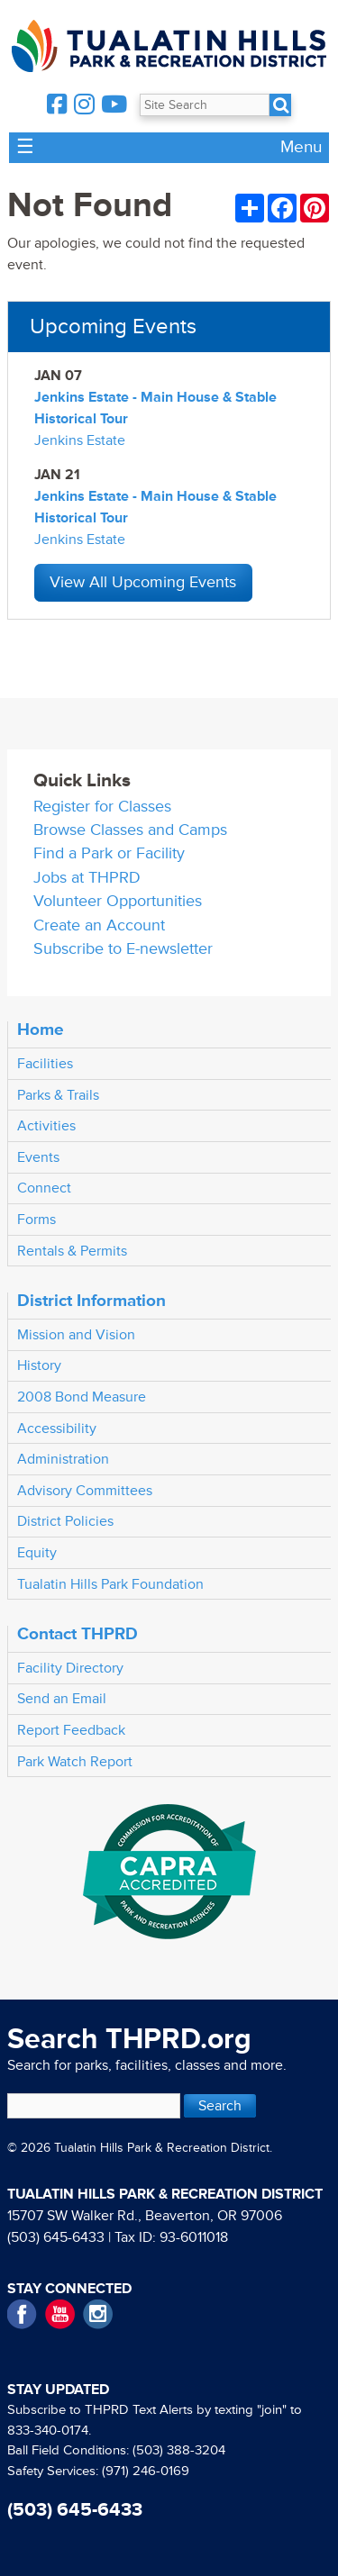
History (39, 1365)
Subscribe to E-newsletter (123, 948)
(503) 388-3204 (178, 2450)
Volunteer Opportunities (117, 901)
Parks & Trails (58, 1095)
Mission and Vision (76, 1335)
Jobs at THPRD (87, 877)
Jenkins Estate (79, 440)
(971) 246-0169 (145, 2471)
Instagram (98, 2314)
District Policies (65, 1521)
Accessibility (56, 1429)
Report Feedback (71, 1730)
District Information (91, 1300)
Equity (37, 1553)
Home (40, 1029)
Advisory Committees (84, 1491)
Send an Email (61, 1699)
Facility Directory (70, 1668)
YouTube (60, 2314)
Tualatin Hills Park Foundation (110, 1584)
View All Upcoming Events (143, 582)
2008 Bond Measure (81, 1397)
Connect (44, 1188)
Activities (46, 1126)
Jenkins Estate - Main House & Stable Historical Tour (155, 408)
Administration (63, 1459)
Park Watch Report (74, 1762)
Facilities (45, 1064)
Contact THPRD (77, 1634)
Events (38, 1157)
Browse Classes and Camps (130, 830)
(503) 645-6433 (56, 2237)
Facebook (22, 2314)
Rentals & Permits (72, 1251)
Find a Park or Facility (109, 853)
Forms (36, 1220)
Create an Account (99, 925)
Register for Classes (102, 806)
